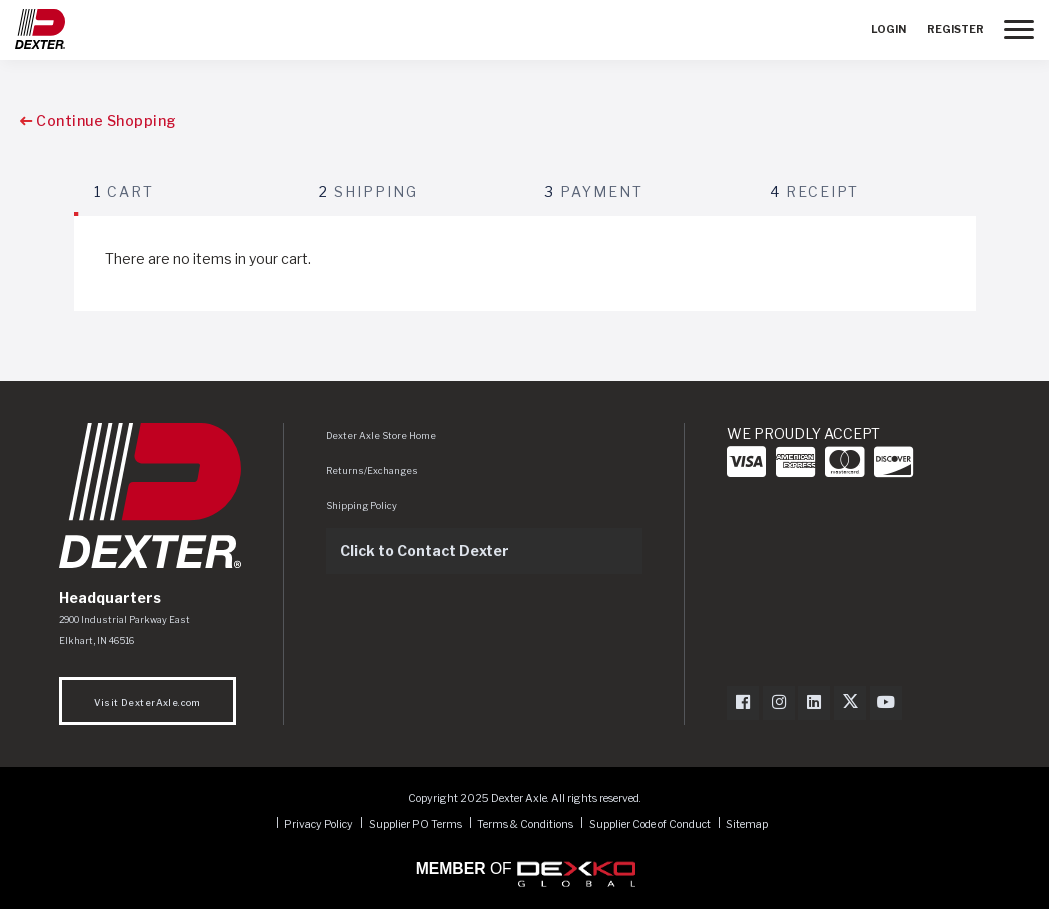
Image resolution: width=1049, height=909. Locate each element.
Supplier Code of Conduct (651, 823)
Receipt (814, 191)
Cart (124, 191)
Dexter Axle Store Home (381, 435)
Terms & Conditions (525, 823)
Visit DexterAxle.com (147, 702)
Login (888, 29)
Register (955, 29)
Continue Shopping (98, 120)
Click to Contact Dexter (424, 550)
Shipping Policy (361, 505)
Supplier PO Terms (415, 823)
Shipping (368, 191)
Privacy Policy (318, 823)
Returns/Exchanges (372, 470)
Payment (594, 191)
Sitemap (747, 823)
